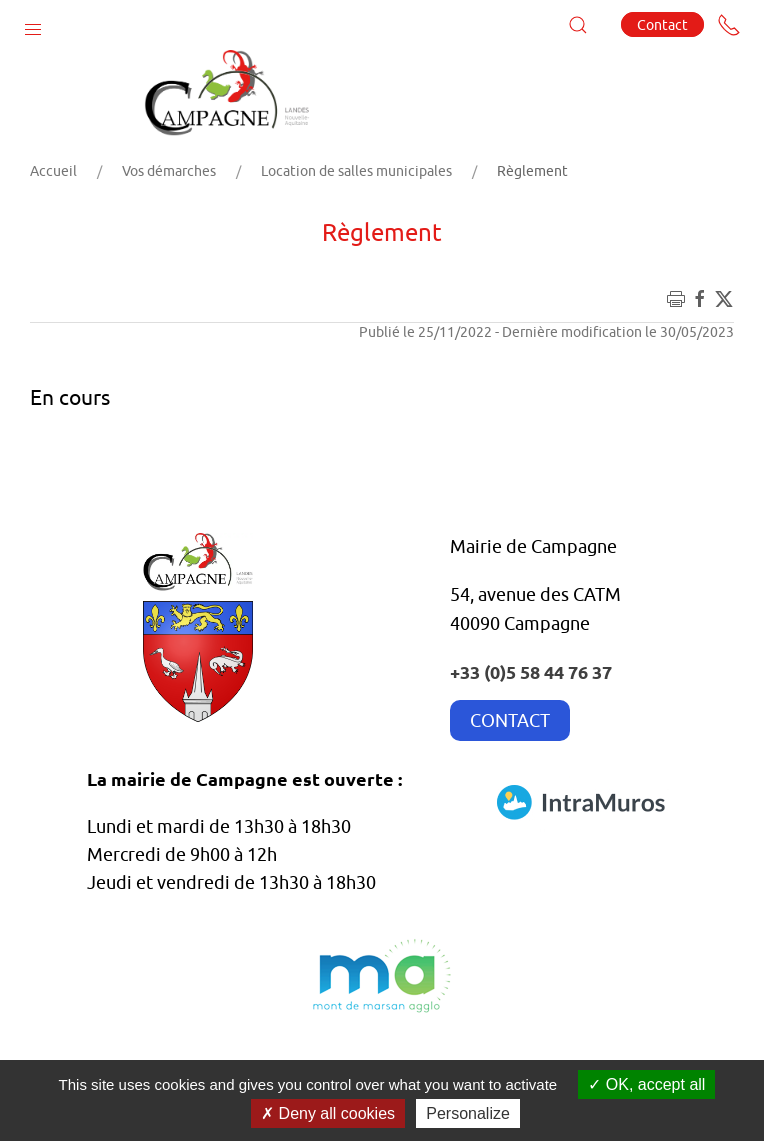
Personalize (468, 1113)
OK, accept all (646, 1084)
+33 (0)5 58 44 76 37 (531, 671)
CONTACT (510, 720)
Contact (662, 24)
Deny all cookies (328, 1113)
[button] (33, 25)
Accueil (53, 171)
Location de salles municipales (356, 171)
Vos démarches (169, 171)
